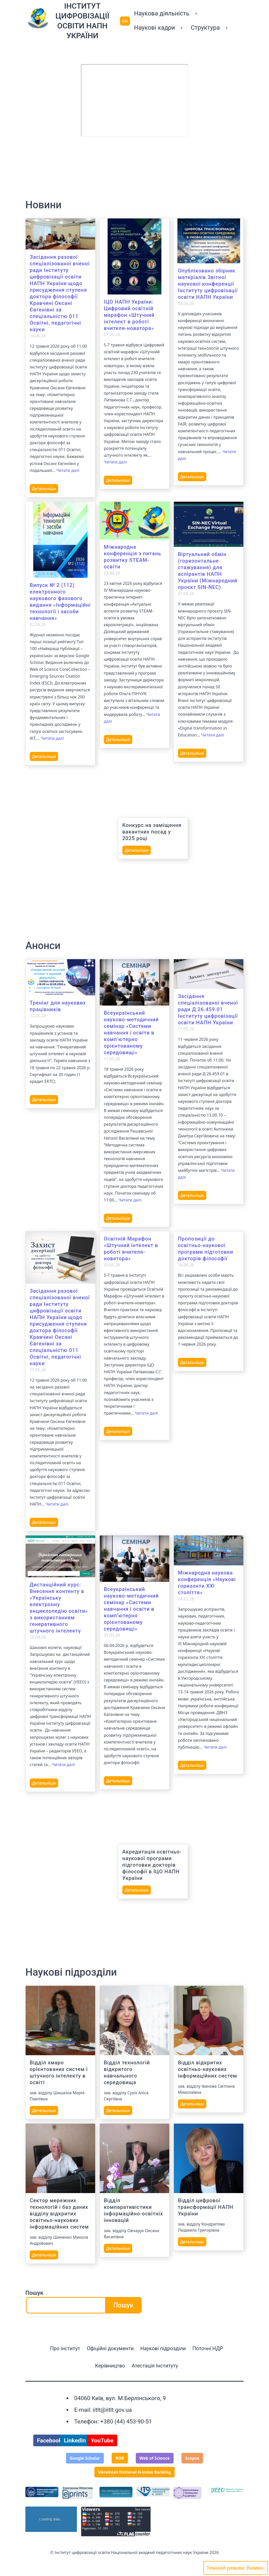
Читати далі (67, 470)
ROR (119, 2458)
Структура (205, 27)
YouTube (102, 2440)
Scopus (192, 2458)
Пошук (34, 2292)
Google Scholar (85, 2458)
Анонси (42, 946)
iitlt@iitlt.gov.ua (112, 2409)
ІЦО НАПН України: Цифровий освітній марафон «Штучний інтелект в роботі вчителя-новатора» (129, 315)
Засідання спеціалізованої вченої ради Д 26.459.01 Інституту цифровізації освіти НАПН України (208, 1009)
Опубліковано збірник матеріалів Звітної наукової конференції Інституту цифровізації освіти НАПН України (208, 284)
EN (125, 21)
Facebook (49, 2440)
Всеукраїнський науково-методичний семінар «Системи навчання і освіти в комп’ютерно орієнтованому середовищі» (131, 1032)
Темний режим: (236, 2568)
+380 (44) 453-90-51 (126, 2421)
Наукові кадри (154, 27)
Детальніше (44, 488)
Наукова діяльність (161, 13)
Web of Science (155, 2458)
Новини (43, 205)
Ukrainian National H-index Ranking (134, 2472)
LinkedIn (75, 2440)
